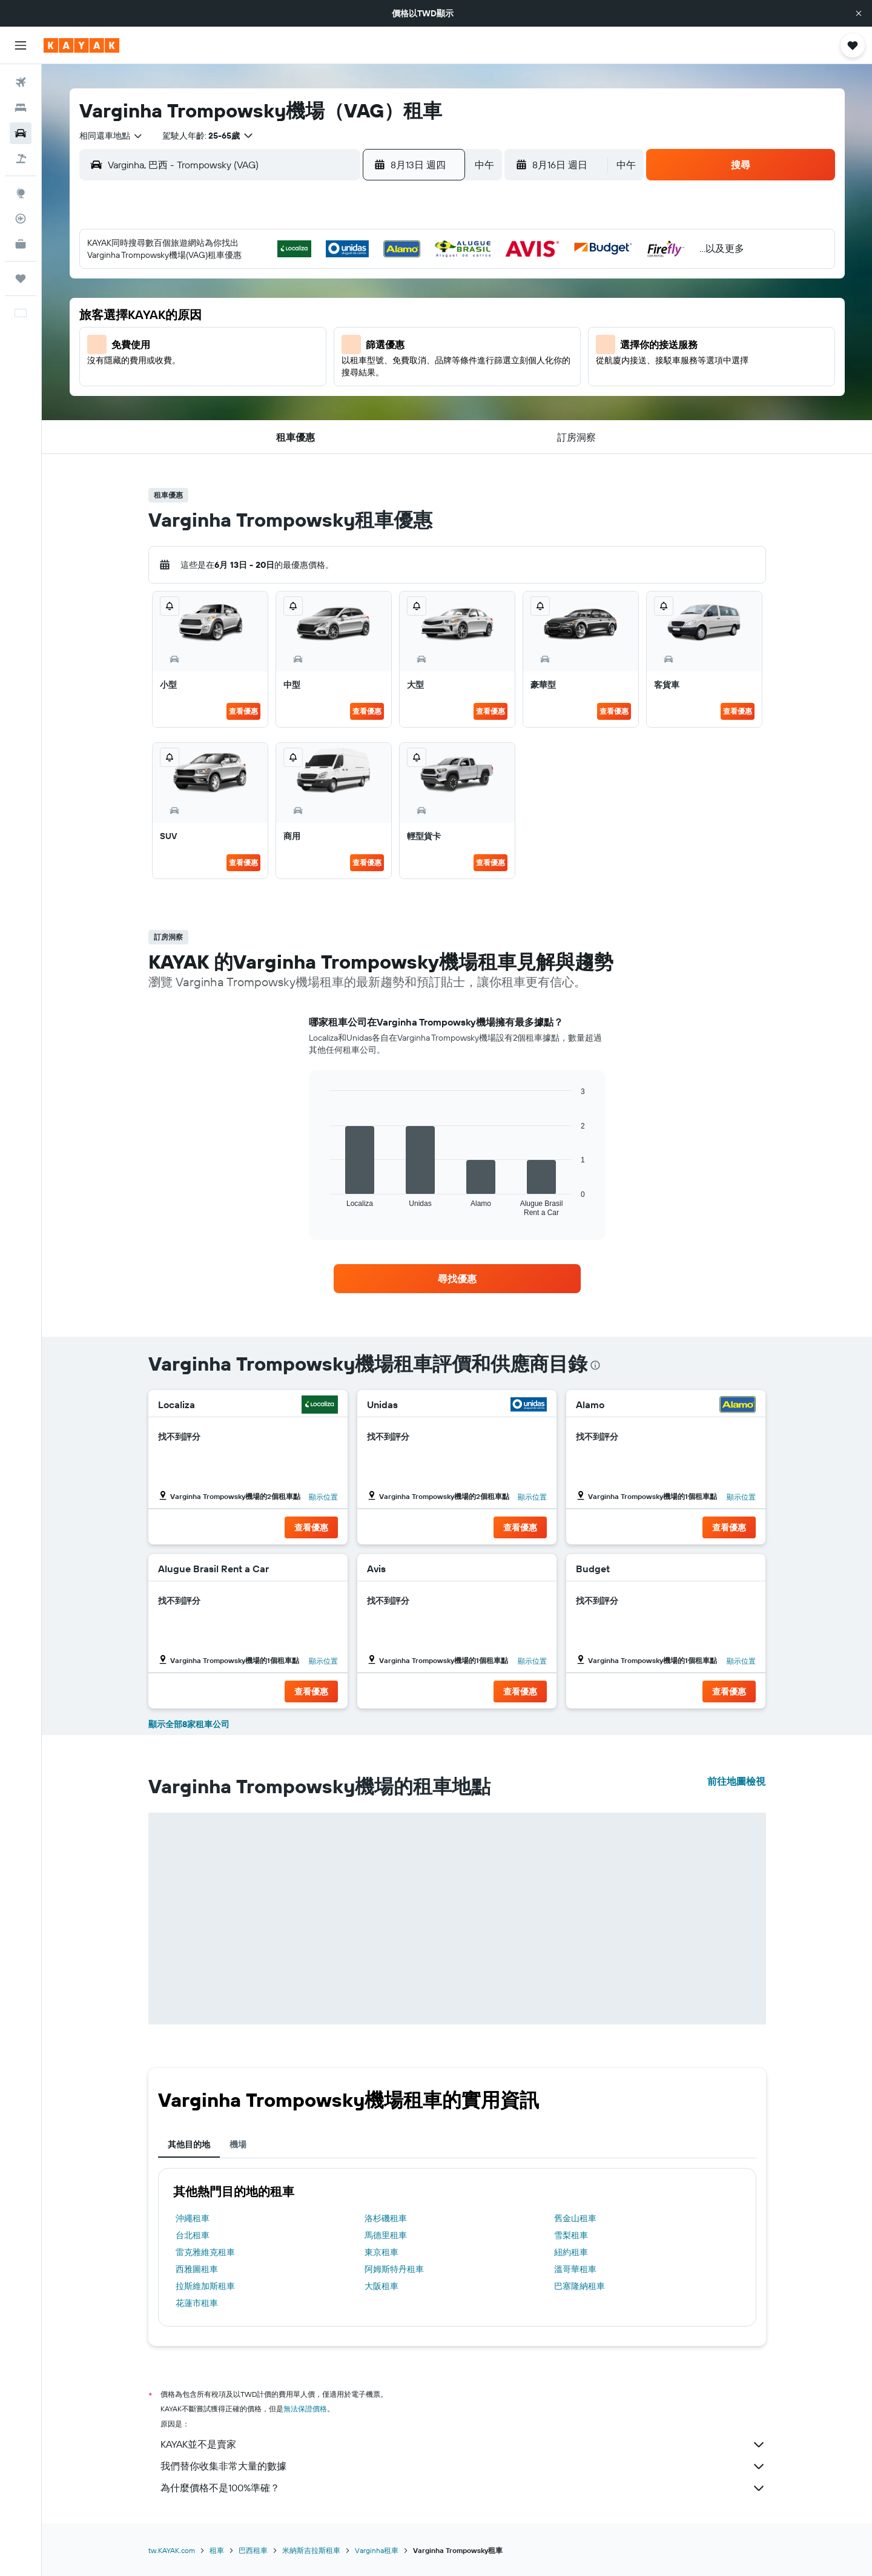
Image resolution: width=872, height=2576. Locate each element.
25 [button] (299, 394)
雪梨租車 (571, 2235)
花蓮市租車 (197, 2303)
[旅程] (20, 278)
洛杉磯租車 (386, 2218)
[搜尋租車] (20, 133)
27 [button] (358, 394)
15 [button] (416, 336)
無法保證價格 (305, 2408)
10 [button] (271, 336)
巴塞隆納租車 (579, 2286)
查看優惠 (243, 711)
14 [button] (387, 336)
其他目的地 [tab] (189, 2144)
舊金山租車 (575, 2218)
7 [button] (387, 307)
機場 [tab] (238, 2144)
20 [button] (358, 365)
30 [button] (242, 423)
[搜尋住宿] (20, 108)
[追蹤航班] (20, 218)
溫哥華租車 (575, 2269)
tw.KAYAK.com (171, 2550)
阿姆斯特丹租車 (394, 2269)
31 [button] (271, 423)
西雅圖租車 (197, 2269)
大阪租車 (381, 2286)
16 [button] (241, 365)
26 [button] (328, 394)
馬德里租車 (386, 2235)
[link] (457, 1278)
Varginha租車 (376, 2550)
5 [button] (329, 307)
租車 (217, 2550)
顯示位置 (323, 1496)
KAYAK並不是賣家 (463, 2444)
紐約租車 (571, 2252)
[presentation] (595, 1365)
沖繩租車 (193, 2218)
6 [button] (358, 307)
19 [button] (329, 365)
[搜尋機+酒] (20, 159)
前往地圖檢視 (736, 1781)
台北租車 (193, 2235)
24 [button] (270, 394)
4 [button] (300, 307)
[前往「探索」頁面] (20, 193)
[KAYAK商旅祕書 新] (20, 244)
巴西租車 (253, 2550)
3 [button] (271, 307)
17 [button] (270, 365)
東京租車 (381, 2252)
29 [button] (416, 394)
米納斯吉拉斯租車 (311, 2550)
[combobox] (111, 136)
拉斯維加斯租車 (205, 2286)
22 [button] (416, 365)
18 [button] (300, 365)
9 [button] (242, 336)
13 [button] (358, 336)
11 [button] (299, 336)
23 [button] (241, 394)
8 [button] (416, 307)
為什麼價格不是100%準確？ (463, 2488)
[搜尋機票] (20, 82)
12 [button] (329, 336)
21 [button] (387, 365)
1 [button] (416, 278)
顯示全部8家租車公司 (189, 1724)
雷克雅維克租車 (205, 2252)
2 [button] (242, 307)
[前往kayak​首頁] (81, 45)
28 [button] (387, 394)
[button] (858, 13)
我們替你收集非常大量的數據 (463, 2466)
